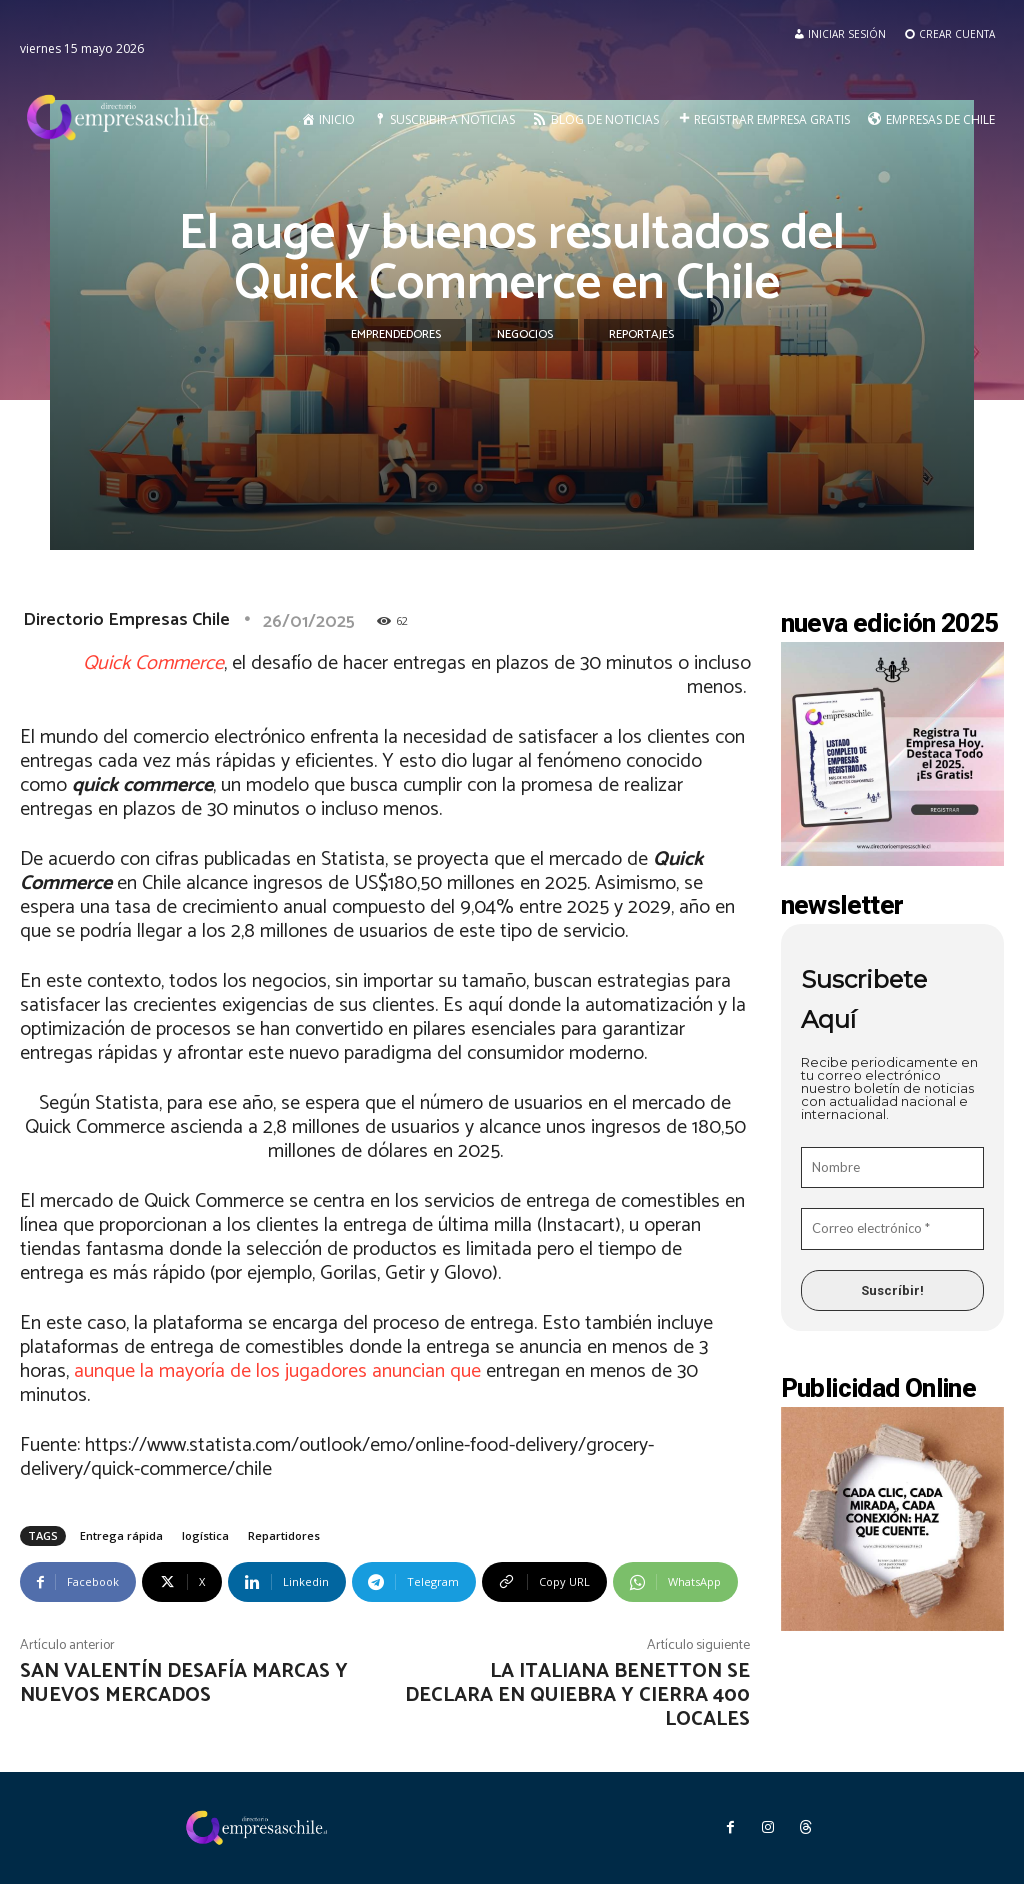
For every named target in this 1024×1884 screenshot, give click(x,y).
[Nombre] (893, 1168)
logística (205, 1535)
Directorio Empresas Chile (126, 620)
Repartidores (284, 1535)
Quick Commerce (153, 663)
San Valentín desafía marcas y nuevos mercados (184, 1683)
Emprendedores (396, 335)
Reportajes (641, 335)
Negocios (525, 335)
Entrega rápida (121, 1535)
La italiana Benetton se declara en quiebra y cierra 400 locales (577, 1695)
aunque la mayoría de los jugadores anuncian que (277, 1371)
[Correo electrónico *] (893, 1229)
